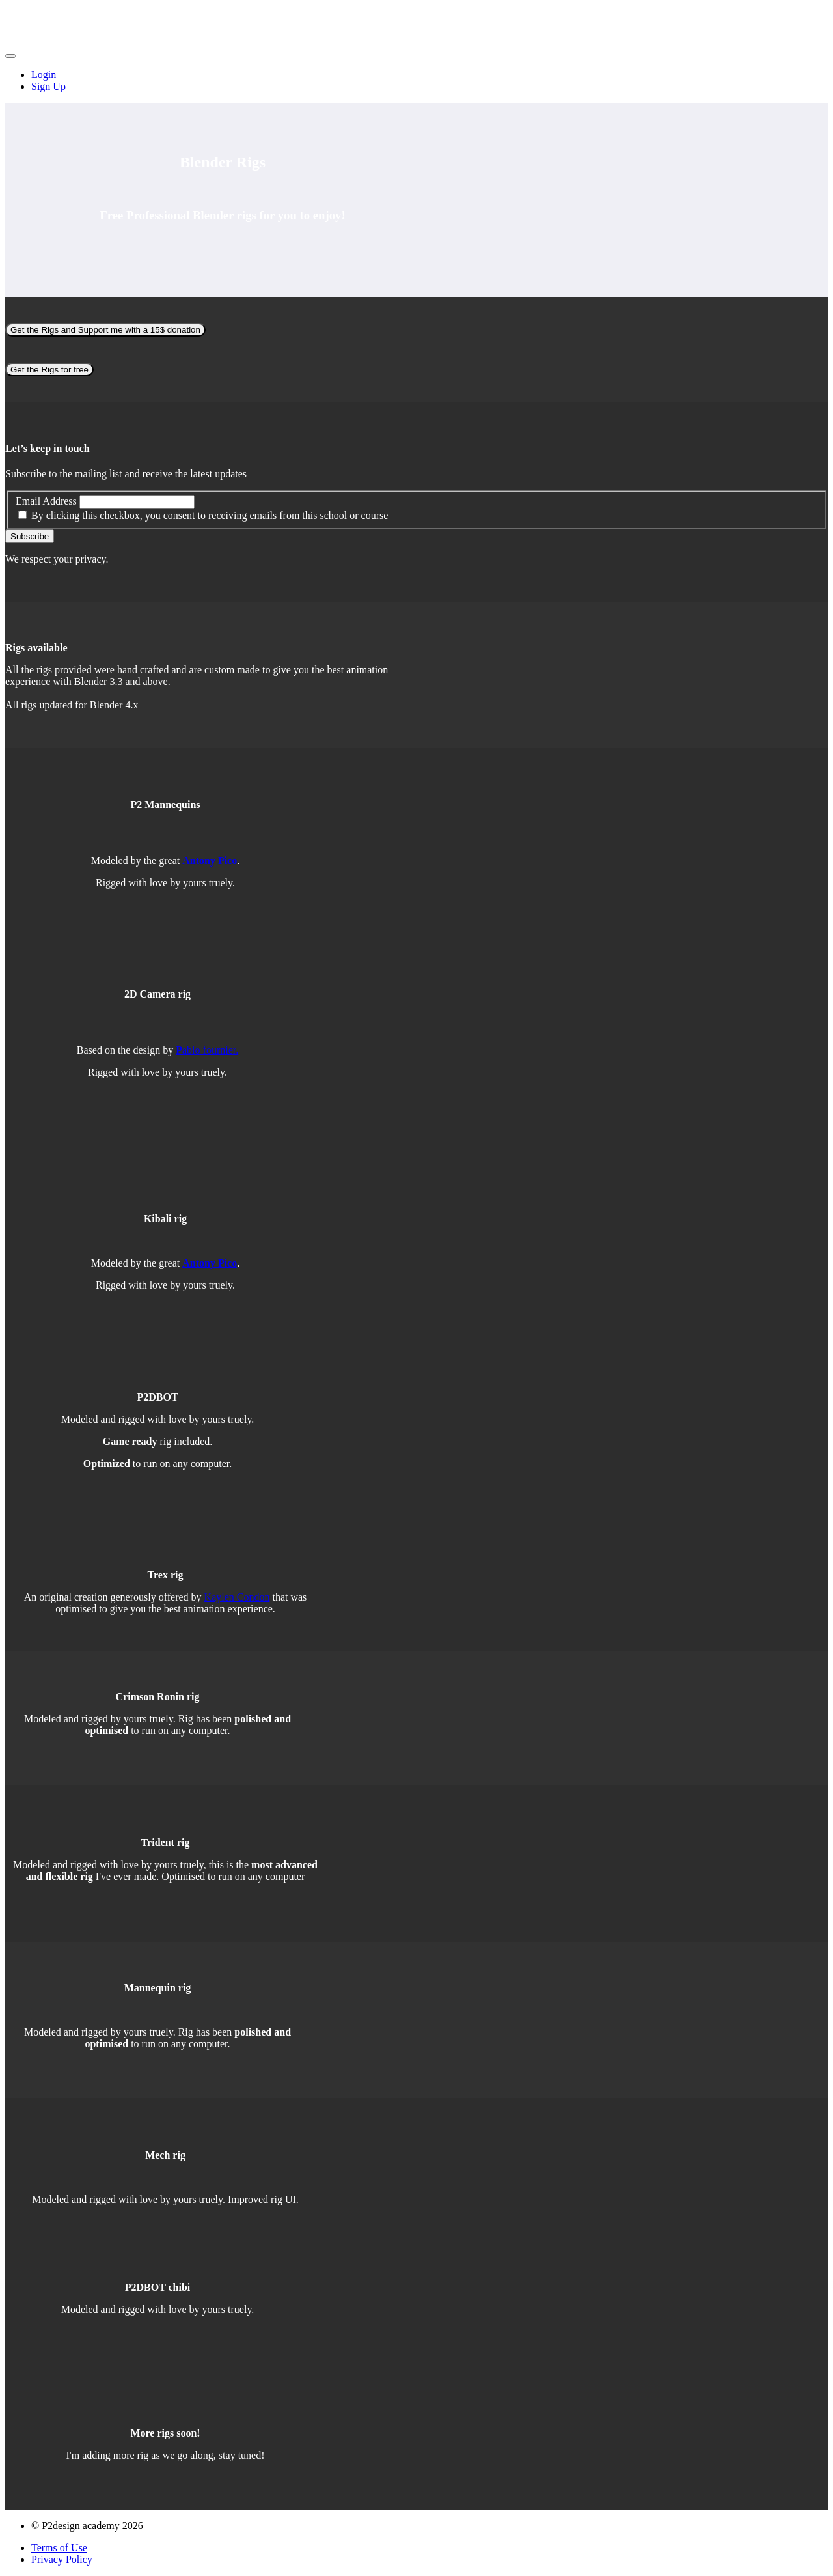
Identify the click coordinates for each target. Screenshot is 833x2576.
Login (43, 74)
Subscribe (29, 536)
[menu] (416, 80)
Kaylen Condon (237, 1597)
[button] (10, 56)
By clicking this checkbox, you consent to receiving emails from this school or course (209, 515)
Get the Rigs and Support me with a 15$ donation (105, 330)
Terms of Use (59, 2547)
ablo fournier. (207, 1050)
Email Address (46, 501)
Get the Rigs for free (49, 369)
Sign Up (48, 86)
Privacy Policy (61, 2559)
